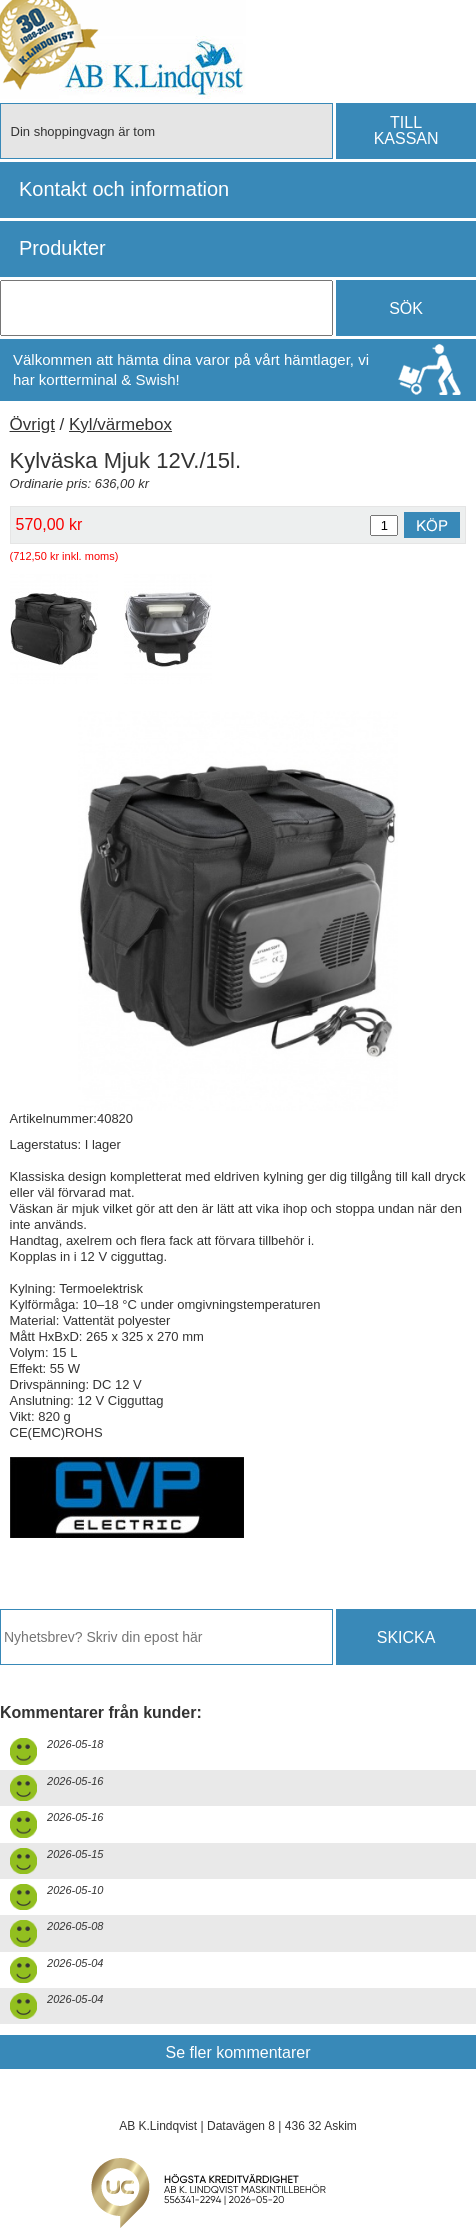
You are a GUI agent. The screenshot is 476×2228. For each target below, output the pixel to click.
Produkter (62, 248)
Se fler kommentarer (238, 2052)
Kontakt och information (124, 189)
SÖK (406, 308)
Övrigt (32, 424)
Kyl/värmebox (120, 424)
